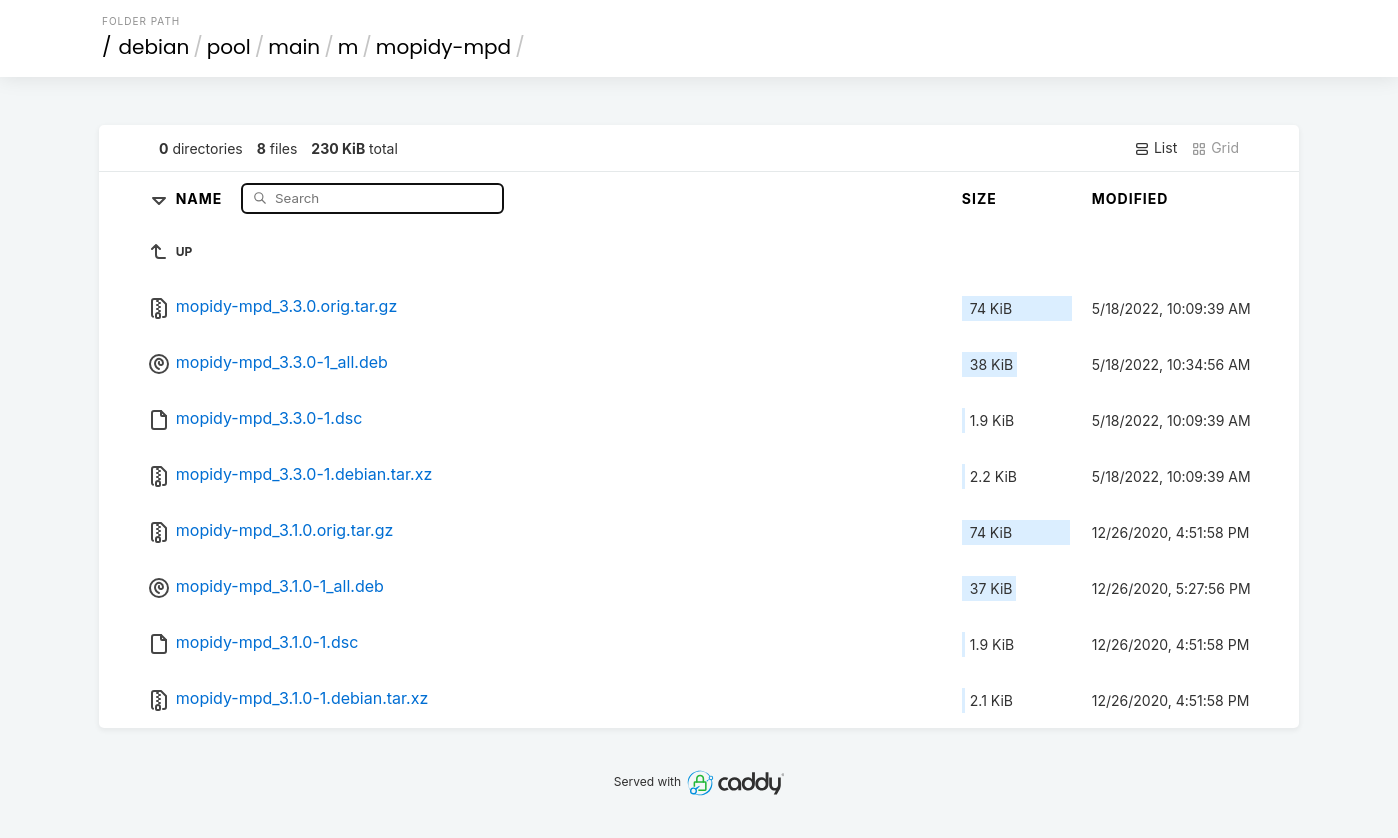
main (294, 47)
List (1155, 148)
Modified (1130, 198)
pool (229, 47)
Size (979, 198)
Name (201, 197)
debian (154, 47)
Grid (1215, 148)
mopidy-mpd (443, 47)
